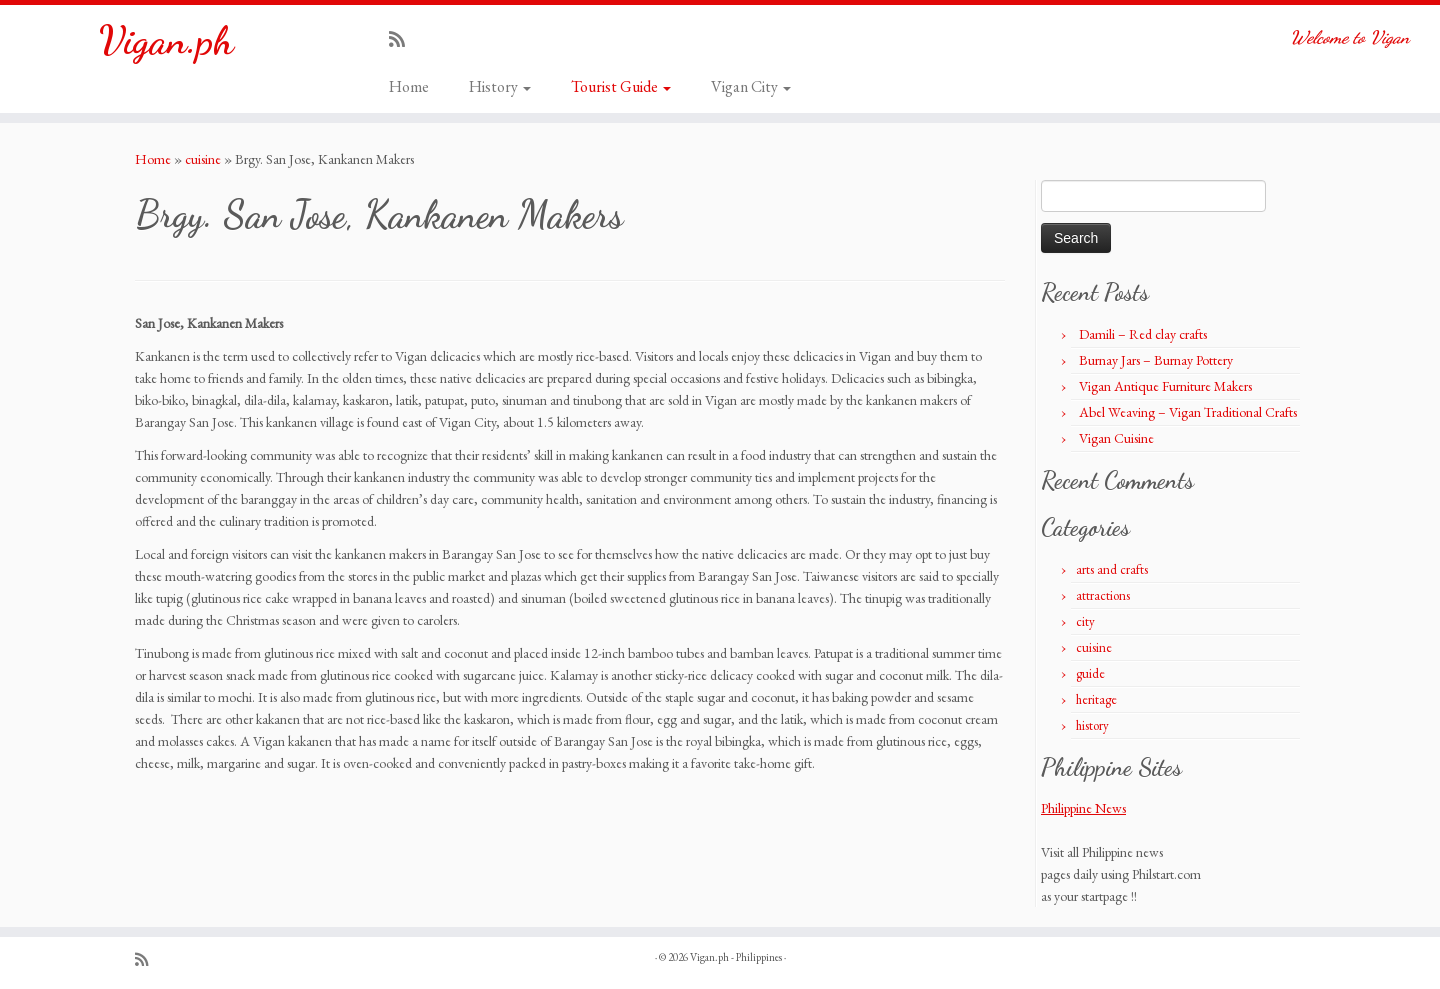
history (1092, 725)
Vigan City (751, 86)
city (1085, 621)
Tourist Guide (621, 86)
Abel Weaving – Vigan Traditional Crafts (1188, 412)
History (500, 86)
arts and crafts (1112, 569)
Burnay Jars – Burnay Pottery (1156, 360)
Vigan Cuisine (1116, 438)
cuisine (203, 159)
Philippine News (1083, 808)
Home (409, 86)
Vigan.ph (166, 40)
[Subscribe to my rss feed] (403, 39)
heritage (1096, 699)
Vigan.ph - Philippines (736, 957)
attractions (1103, 595)
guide (1090, 673)
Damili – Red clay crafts (1143, 334)
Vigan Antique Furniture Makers (1165, 386)
